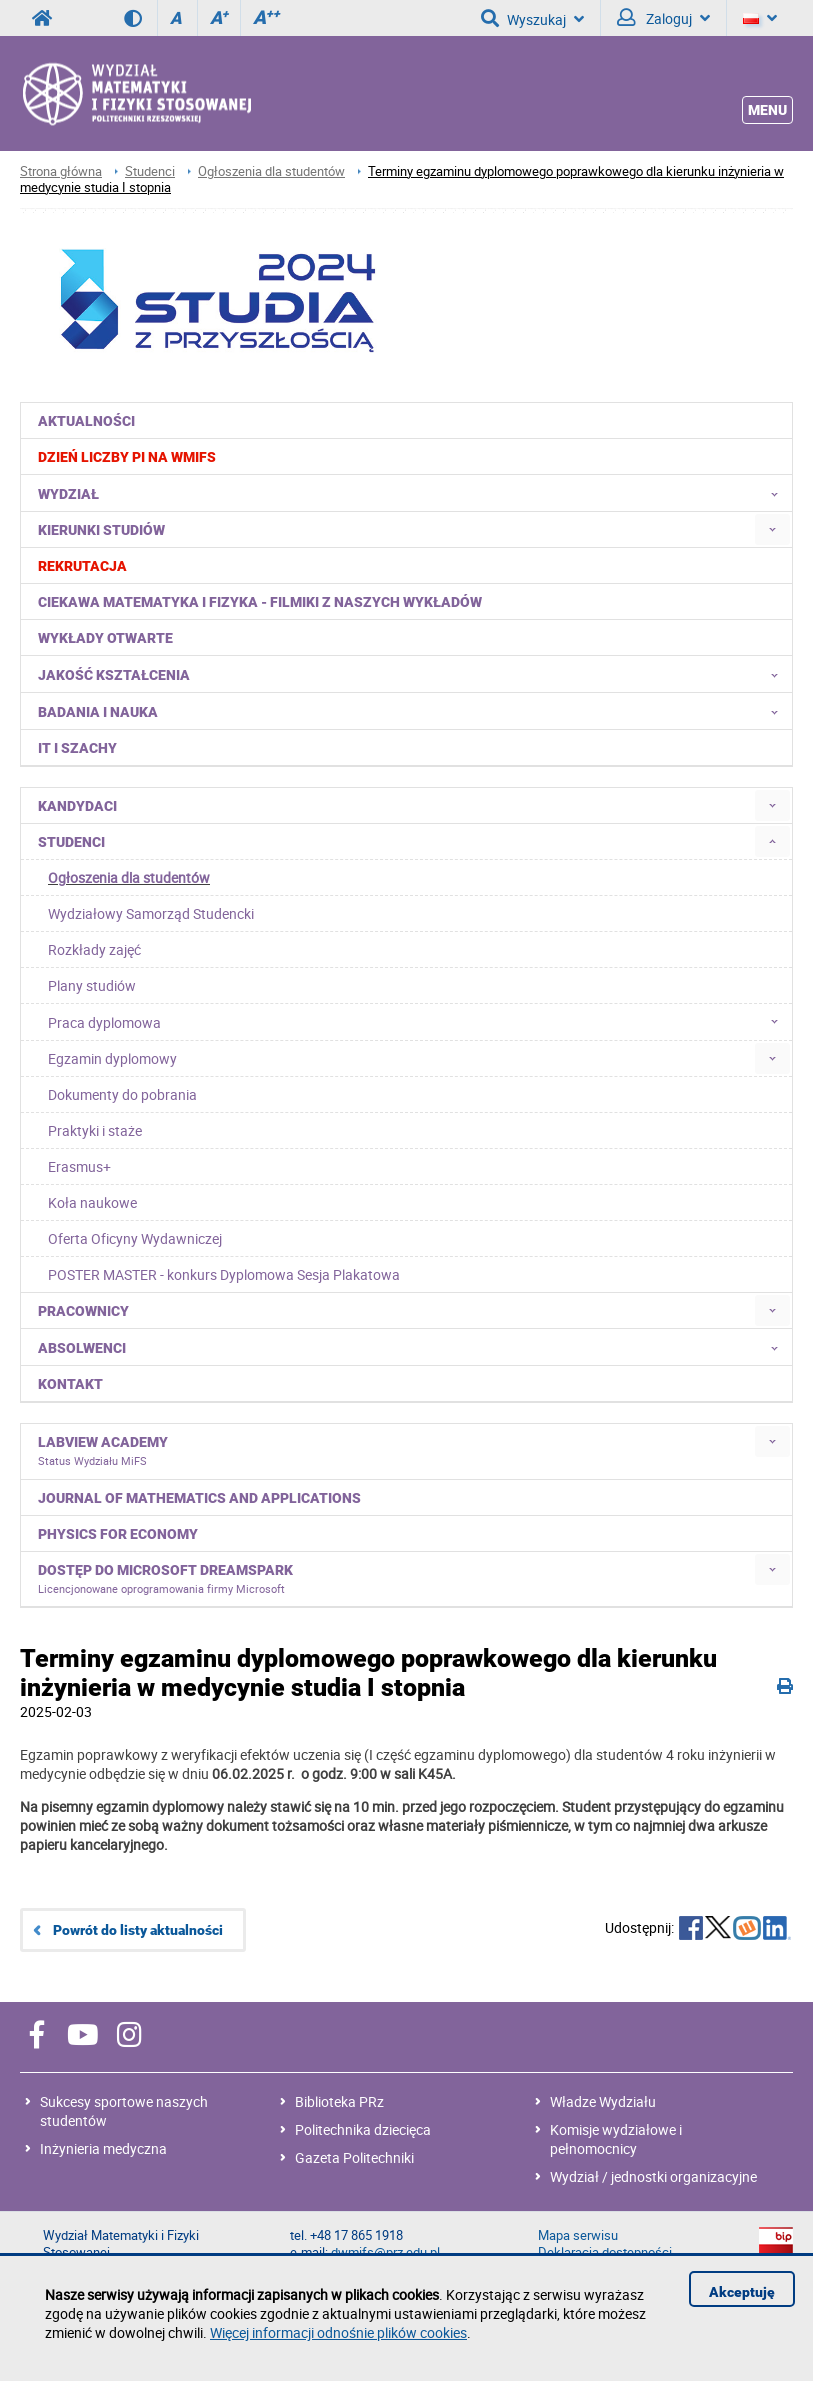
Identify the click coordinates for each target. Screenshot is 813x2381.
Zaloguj (663, 18)
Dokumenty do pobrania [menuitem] (122, 1094)
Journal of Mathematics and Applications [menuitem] (199, 1498)
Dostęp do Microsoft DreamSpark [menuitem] (165, 1579)
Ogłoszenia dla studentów (271, 171)
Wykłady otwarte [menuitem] (105, 638)
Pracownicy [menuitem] (83, 1311)
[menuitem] (407, 456)
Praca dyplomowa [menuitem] (419, 1022)
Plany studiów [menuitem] (92, 985)
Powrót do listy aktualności (138, 1930)
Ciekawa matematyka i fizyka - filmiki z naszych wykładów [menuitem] (260, 602)
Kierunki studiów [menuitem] (101, 530)
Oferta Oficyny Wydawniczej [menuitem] (135, 1238)
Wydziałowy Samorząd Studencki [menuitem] (151, 913)
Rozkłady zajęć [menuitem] (94, 949)
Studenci (150, 171)
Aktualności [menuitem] (86, 421)
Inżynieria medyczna (103, 2148)
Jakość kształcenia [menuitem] (414, 674)
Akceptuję (742, 2292)
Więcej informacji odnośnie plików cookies (338, 2332)
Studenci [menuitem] (71, 842)
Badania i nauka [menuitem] (414, 711)
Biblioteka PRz (339, 2101)
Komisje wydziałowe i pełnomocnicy (616, 2139)
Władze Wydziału (603, 2101)
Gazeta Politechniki (354, 2157)
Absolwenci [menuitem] (414, 1347)
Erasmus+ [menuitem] (79, 1166)
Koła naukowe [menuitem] (92, 1202)
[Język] (760, 18)
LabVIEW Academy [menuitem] (103, 1451)
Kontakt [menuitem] (70, 1384)
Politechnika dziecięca (363, 2129)
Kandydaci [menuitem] (77, 806)
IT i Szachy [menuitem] (77, 748)
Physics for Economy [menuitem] (118, 1534)
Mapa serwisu (578, 2235)
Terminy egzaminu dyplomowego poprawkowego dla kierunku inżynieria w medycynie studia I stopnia (402, 179)
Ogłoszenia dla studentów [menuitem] (129, 877)
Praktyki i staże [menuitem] (95, 1130)
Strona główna (61, 171)
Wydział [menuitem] (414, 493)
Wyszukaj (532, 18)
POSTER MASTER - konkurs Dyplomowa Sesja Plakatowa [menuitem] (224, 1274)
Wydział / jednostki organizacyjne (653, 2176)
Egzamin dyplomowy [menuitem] (112, 1058)
